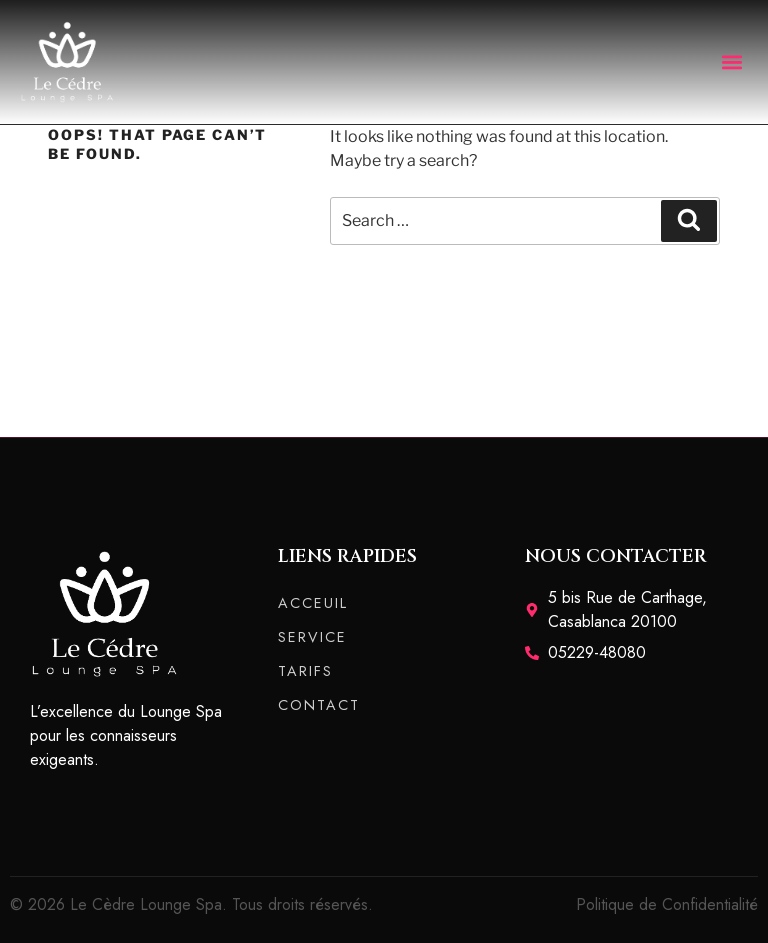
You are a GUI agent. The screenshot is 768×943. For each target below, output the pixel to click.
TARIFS (305, 671)
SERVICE (312, 637)
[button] (731, 61)
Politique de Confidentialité (667, 904)
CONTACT (319, 705)
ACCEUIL (313, 603)
